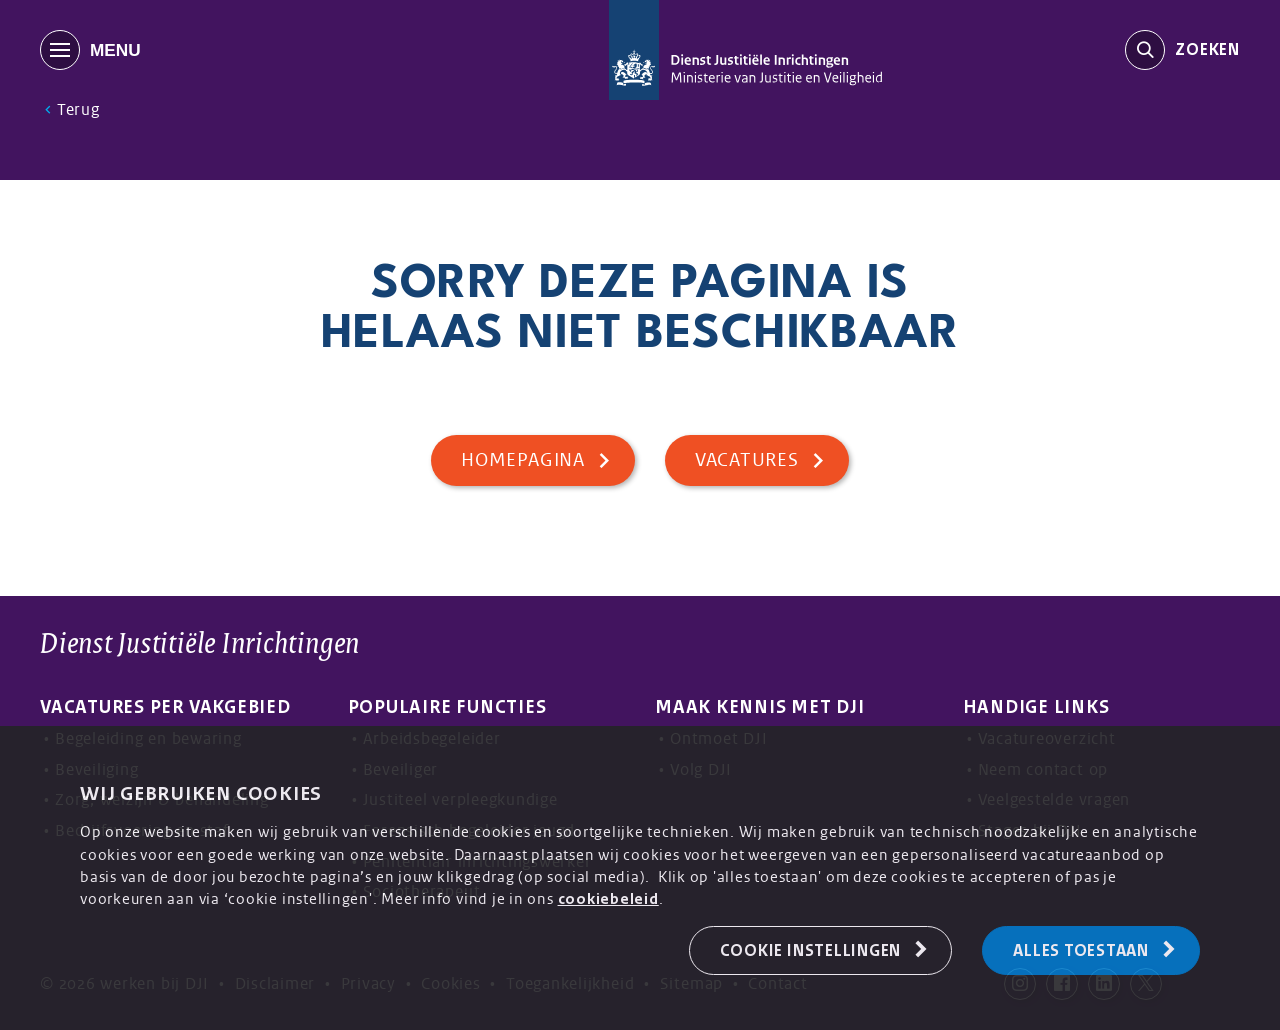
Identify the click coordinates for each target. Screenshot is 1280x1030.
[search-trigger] (1182, 50)
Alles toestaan (1081, 950)
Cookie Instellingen (811, 950)
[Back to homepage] (745, 50)
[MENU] (219, 50)
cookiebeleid (608, 899)
